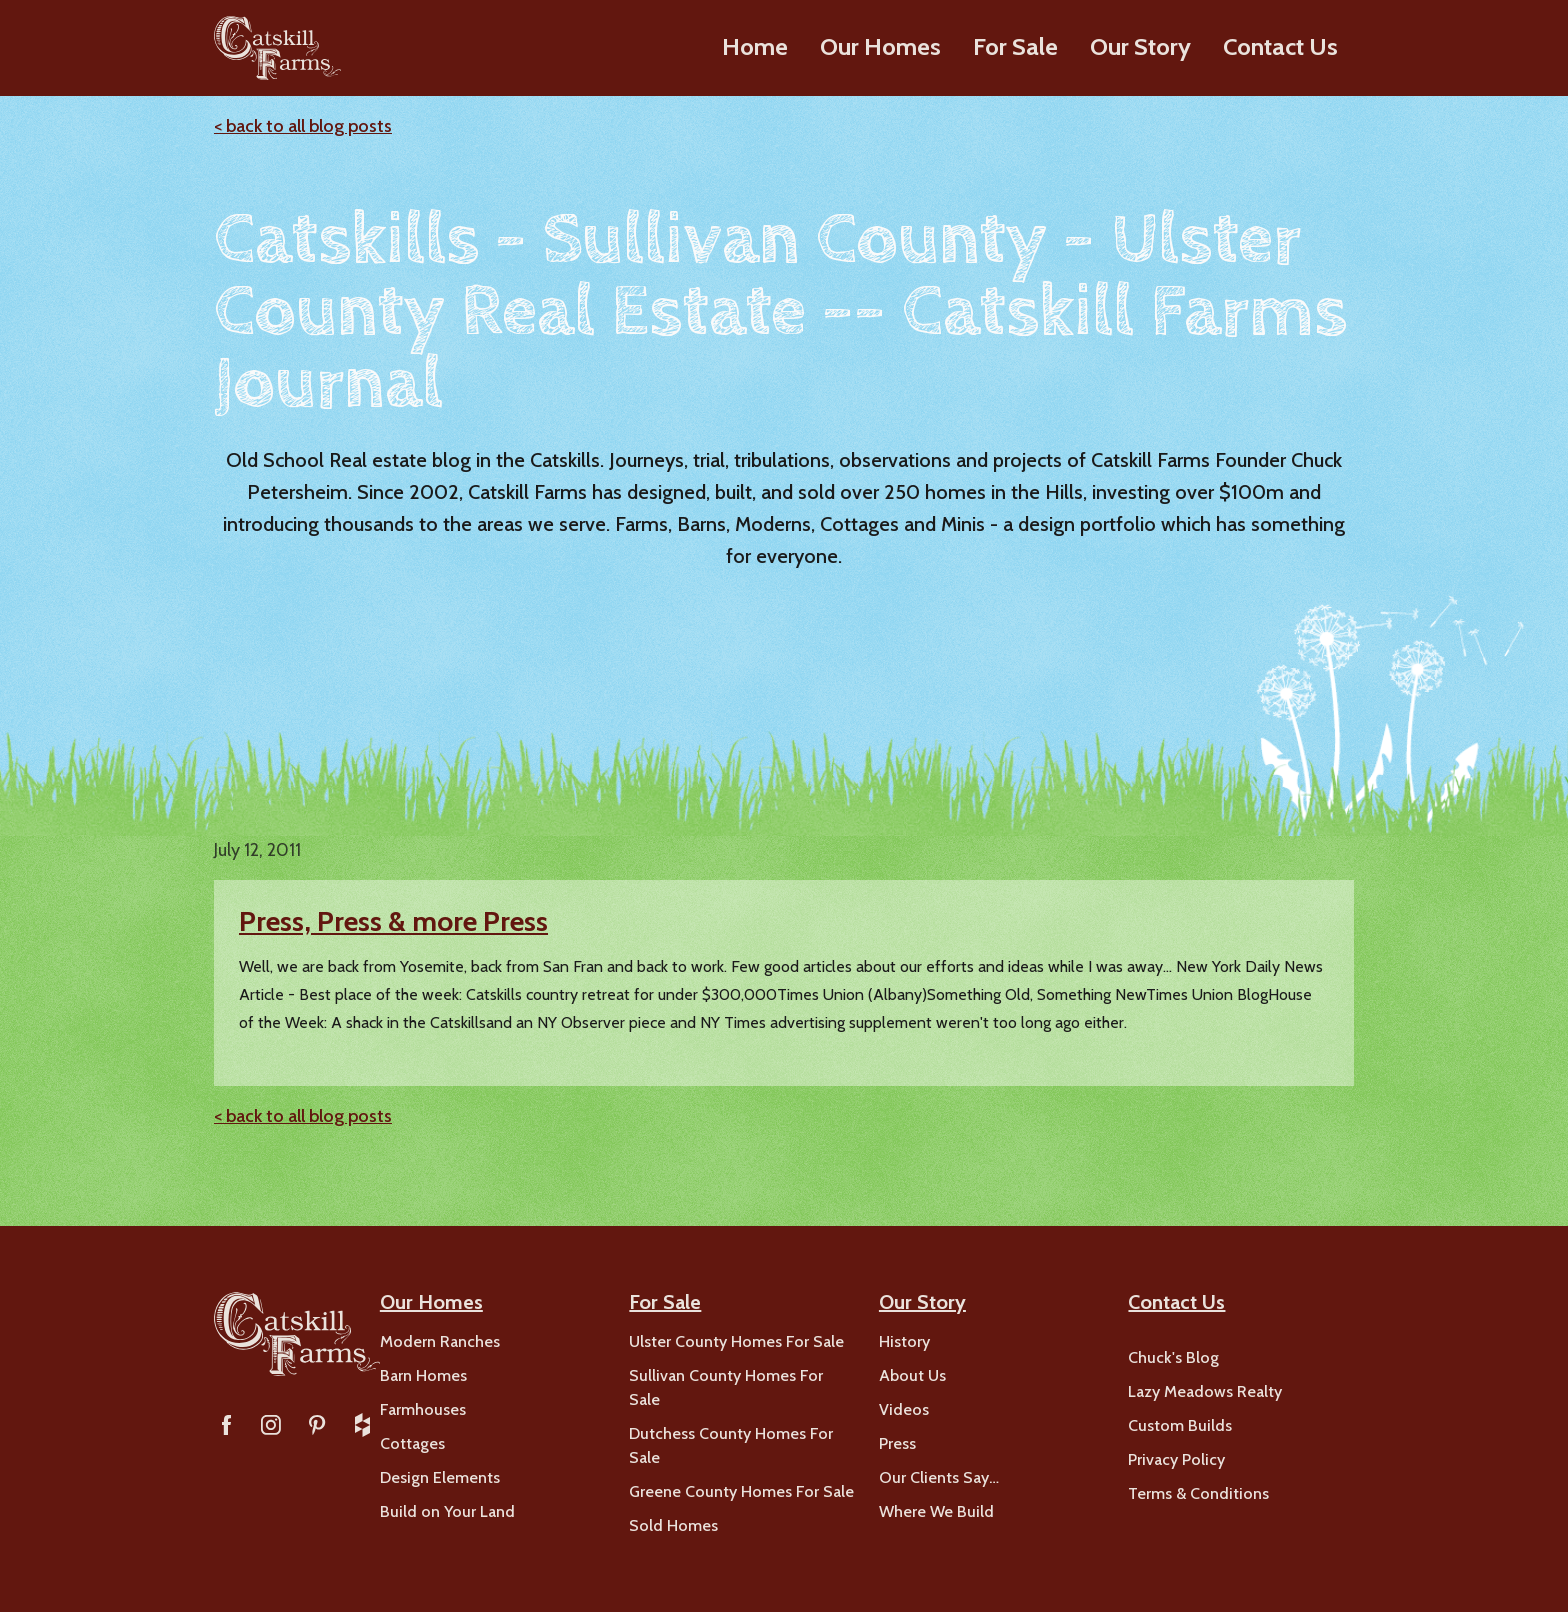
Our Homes (880, 46)
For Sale (1015, 46)
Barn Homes (423, 1375)
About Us (912, 1375)
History (904, 1341)
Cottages (412, 1443)
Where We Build (936, 1511)
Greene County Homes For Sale (741, 1491)
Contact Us (1280, 46)
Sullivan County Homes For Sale (726, 1387)
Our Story (1140, 46)
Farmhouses (423, 1409)
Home (755, 46)
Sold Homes (673, 1525)
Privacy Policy (1176, 1459)
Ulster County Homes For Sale (736, 1341)
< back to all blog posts (303, 126)
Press (897, 1443)
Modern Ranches (440, 1341)
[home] (277, 48)
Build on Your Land (447, 1511)
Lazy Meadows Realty (1205, 1391)
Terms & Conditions (1198, 1493)
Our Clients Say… (939, 1477)
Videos (904, 1409)
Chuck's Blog (1173, 1357)
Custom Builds (1180, 1425)
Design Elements (440, 1477)
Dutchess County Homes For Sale (731, 1445)
